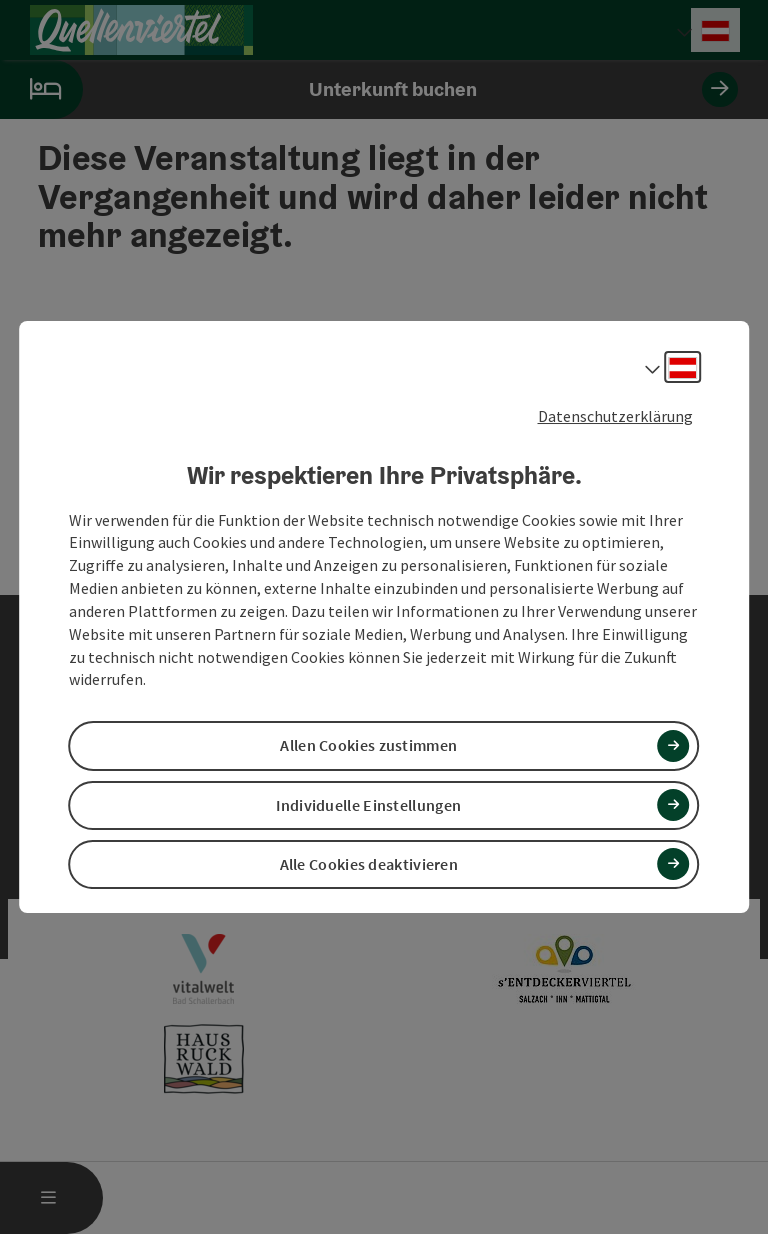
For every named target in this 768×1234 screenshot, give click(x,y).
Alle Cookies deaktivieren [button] (369, 864)
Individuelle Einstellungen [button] (368, 805)
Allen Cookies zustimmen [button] (368, 746)
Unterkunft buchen (369, 89)
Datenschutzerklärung (615, 416)
